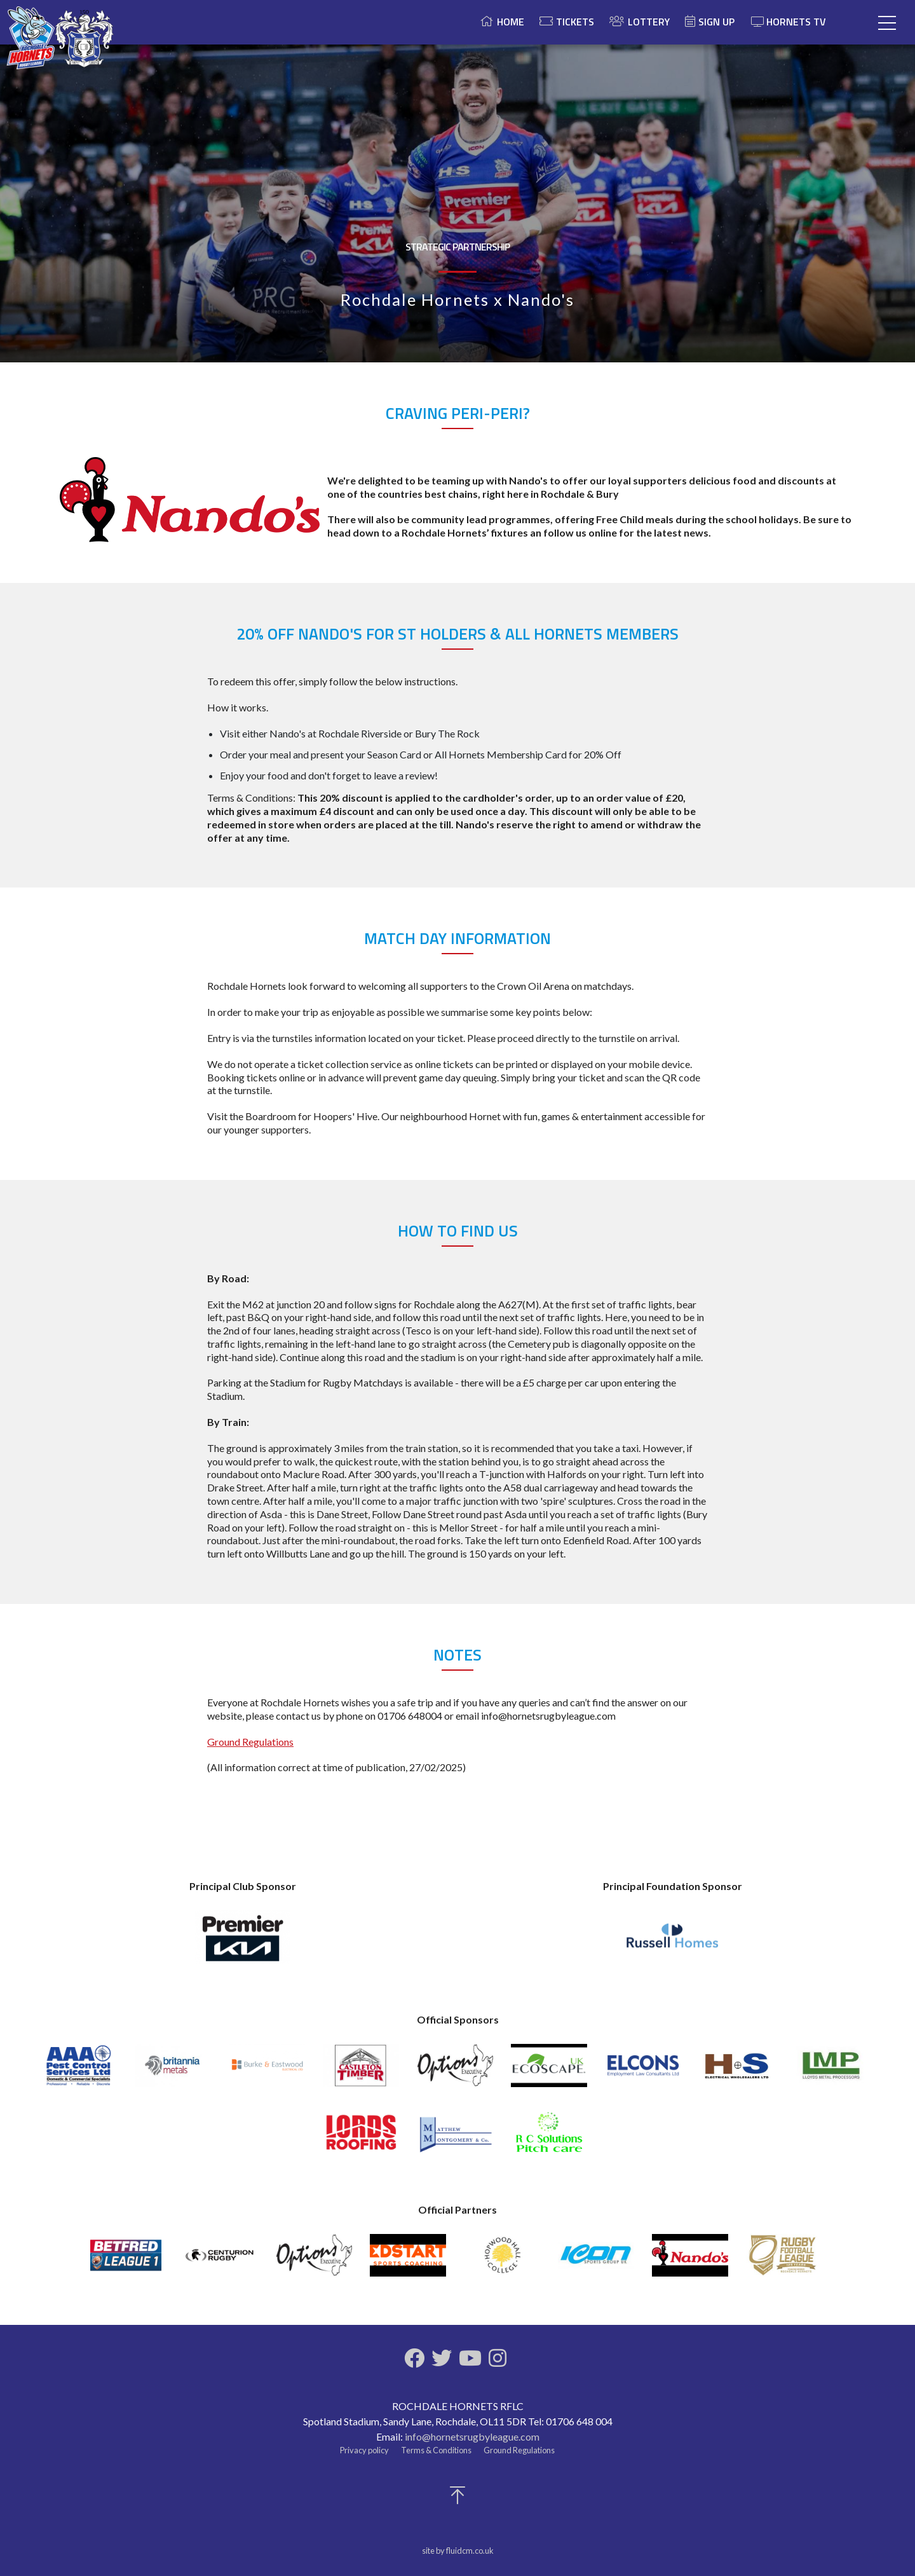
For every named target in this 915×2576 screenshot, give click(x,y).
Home (510, 21)
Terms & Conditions (436, 2450)
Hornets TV (788, 21)
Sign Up (716, 21)
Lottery (649, 21)
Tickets (575, 21)
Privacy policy (364, 2450)
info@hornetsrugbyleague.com (472, 2436)
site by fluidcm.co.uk (458, 2550)
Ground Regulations (250, 1742)
